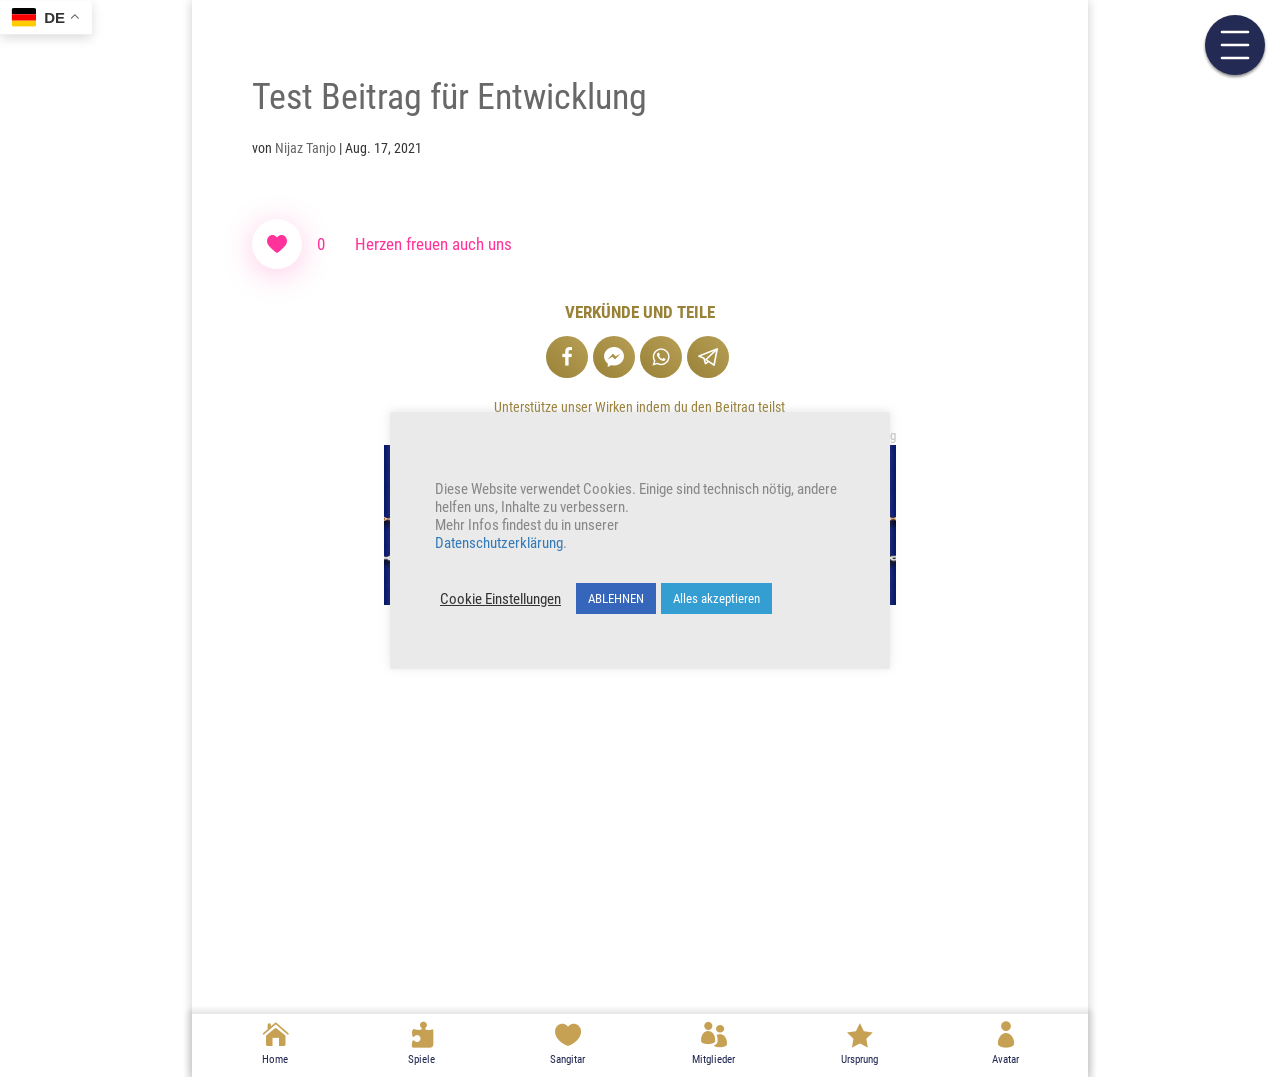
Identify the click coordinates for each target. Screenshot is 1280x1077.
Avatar (1005, 1059)
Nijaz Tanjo (305, 148)
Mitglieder (713, 1059)
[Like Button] (277, 244)
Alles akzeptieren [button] (716, 598)
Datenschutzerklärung (499, 543)
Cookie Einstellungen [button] (500, 599)
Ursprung (859, 1059)
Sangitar (567, 1059)
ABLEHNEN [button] (616, 598)
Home (275, 1059)
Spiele (421, 1059)
